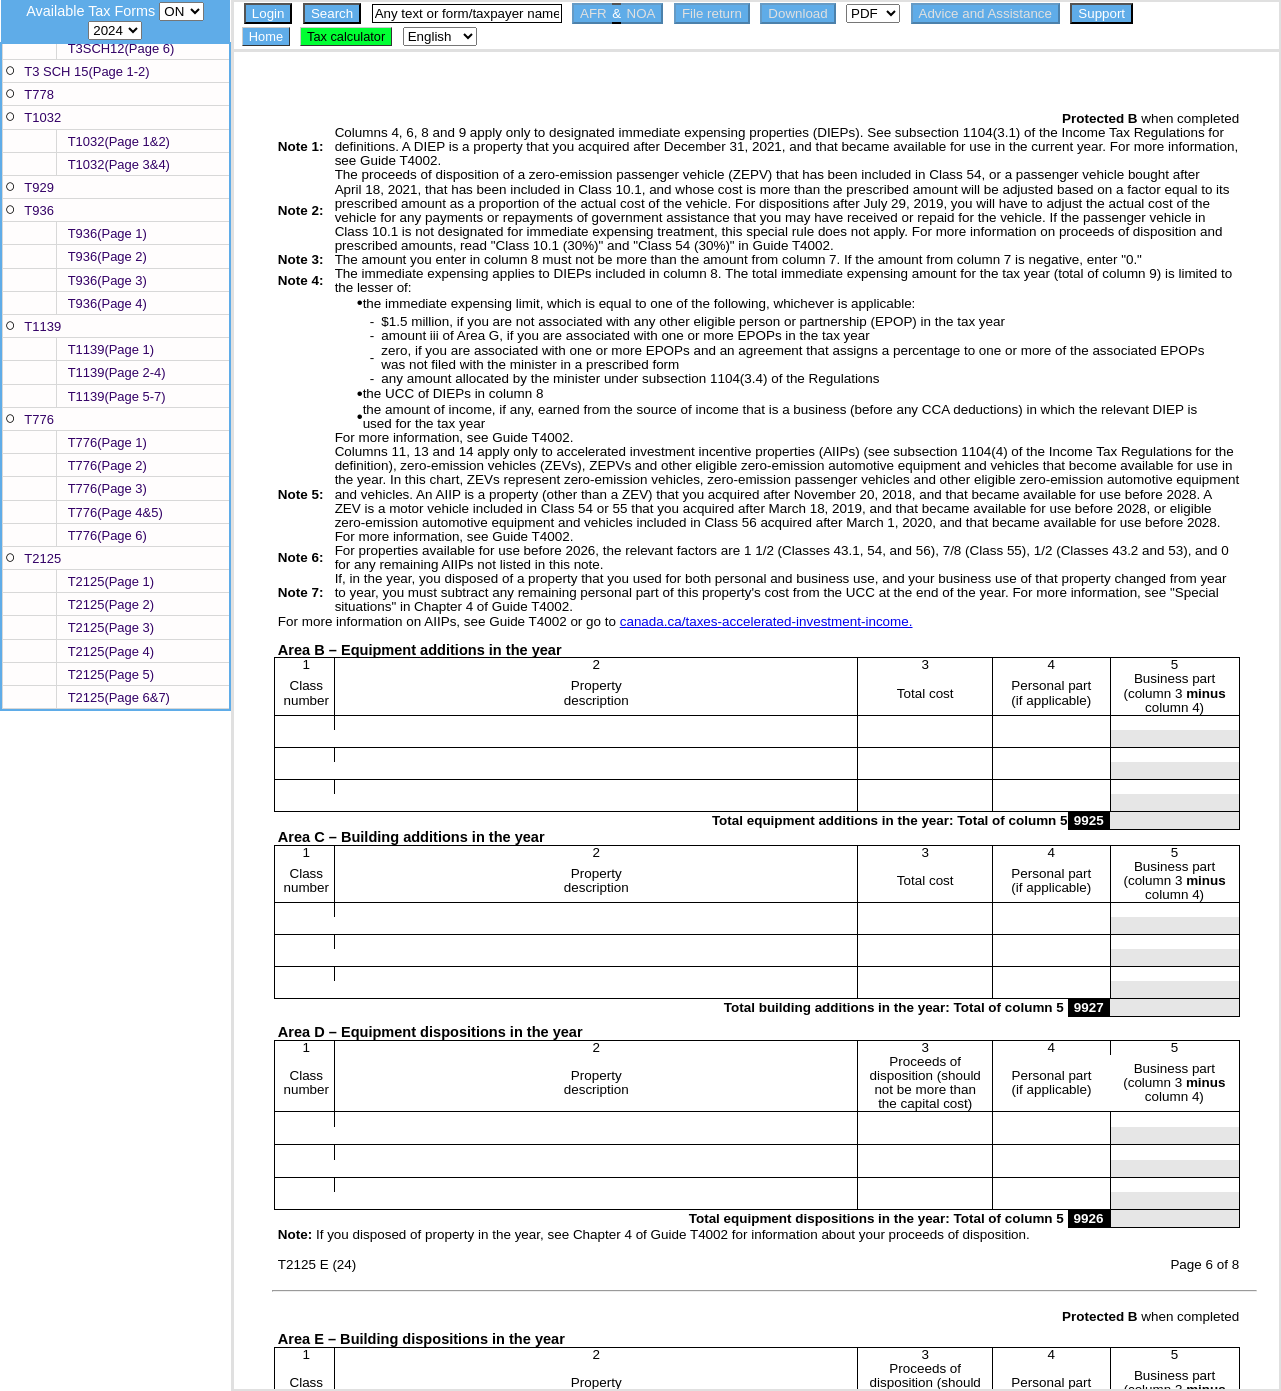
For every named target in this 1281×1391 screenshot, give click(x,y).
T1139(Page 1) (111, 349)
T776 (39, 419)
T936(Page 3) (107, 280)
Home (266, 36)
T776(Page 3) (107, 488)
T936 (39, 210)
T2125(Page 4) (111, 651)
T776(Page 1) (107, 442)
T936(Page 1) (107, 233)
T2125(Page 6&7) (119, 697)
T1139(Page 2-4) (117, 372)
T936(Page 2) (107, 256)
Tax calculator (346, 36)
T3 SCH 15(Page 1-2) (86, 71)
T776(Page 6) (107, 535)
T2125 (42, 558)
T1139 (42, 326)
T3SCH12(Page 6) (121, 48)
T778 (39, 94)
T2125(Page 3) (111, 627)
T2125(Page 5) (111, 674)
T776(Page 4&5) (115, 512)
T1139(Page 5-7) (117, 396)
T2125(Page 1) (111, 581)
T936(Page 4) (107, 303)
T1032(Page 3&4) (119, 164)
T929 (39, 187)
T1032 (42, 117)
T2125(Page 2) (111, 604)
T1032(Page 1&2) (119, 141)
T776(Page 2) (107, 465)
